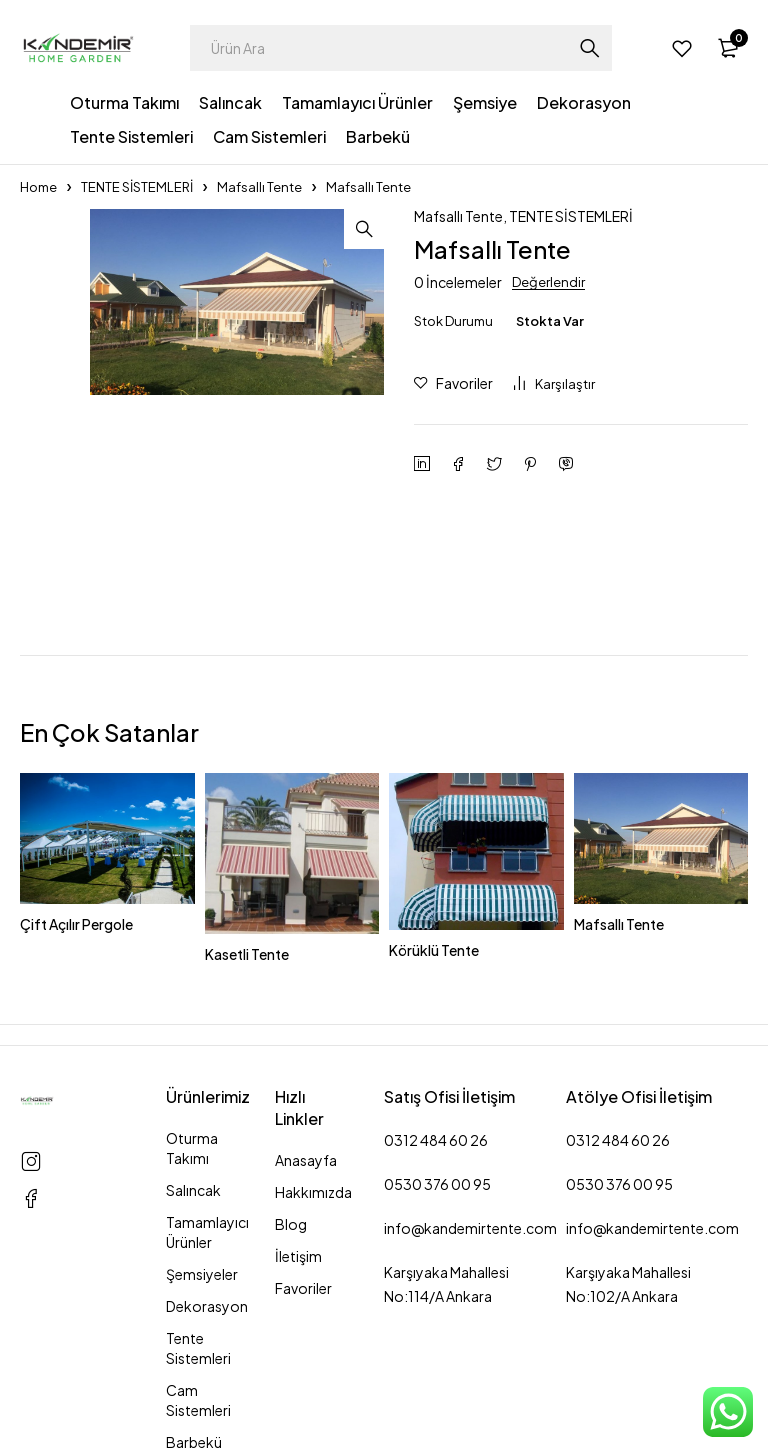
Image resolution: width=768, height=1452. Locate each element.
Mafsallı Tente (259, 187)
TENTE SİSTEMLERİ (137, 187)
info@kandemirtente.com (470, 1228)
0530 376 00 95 (437, 1184)
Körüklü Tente (434, 950)
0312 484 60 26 (436, 1140)
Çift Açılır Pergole (76, 924)
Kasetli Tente (247, 954)
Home (38, 187)
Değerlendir (548, 282)
